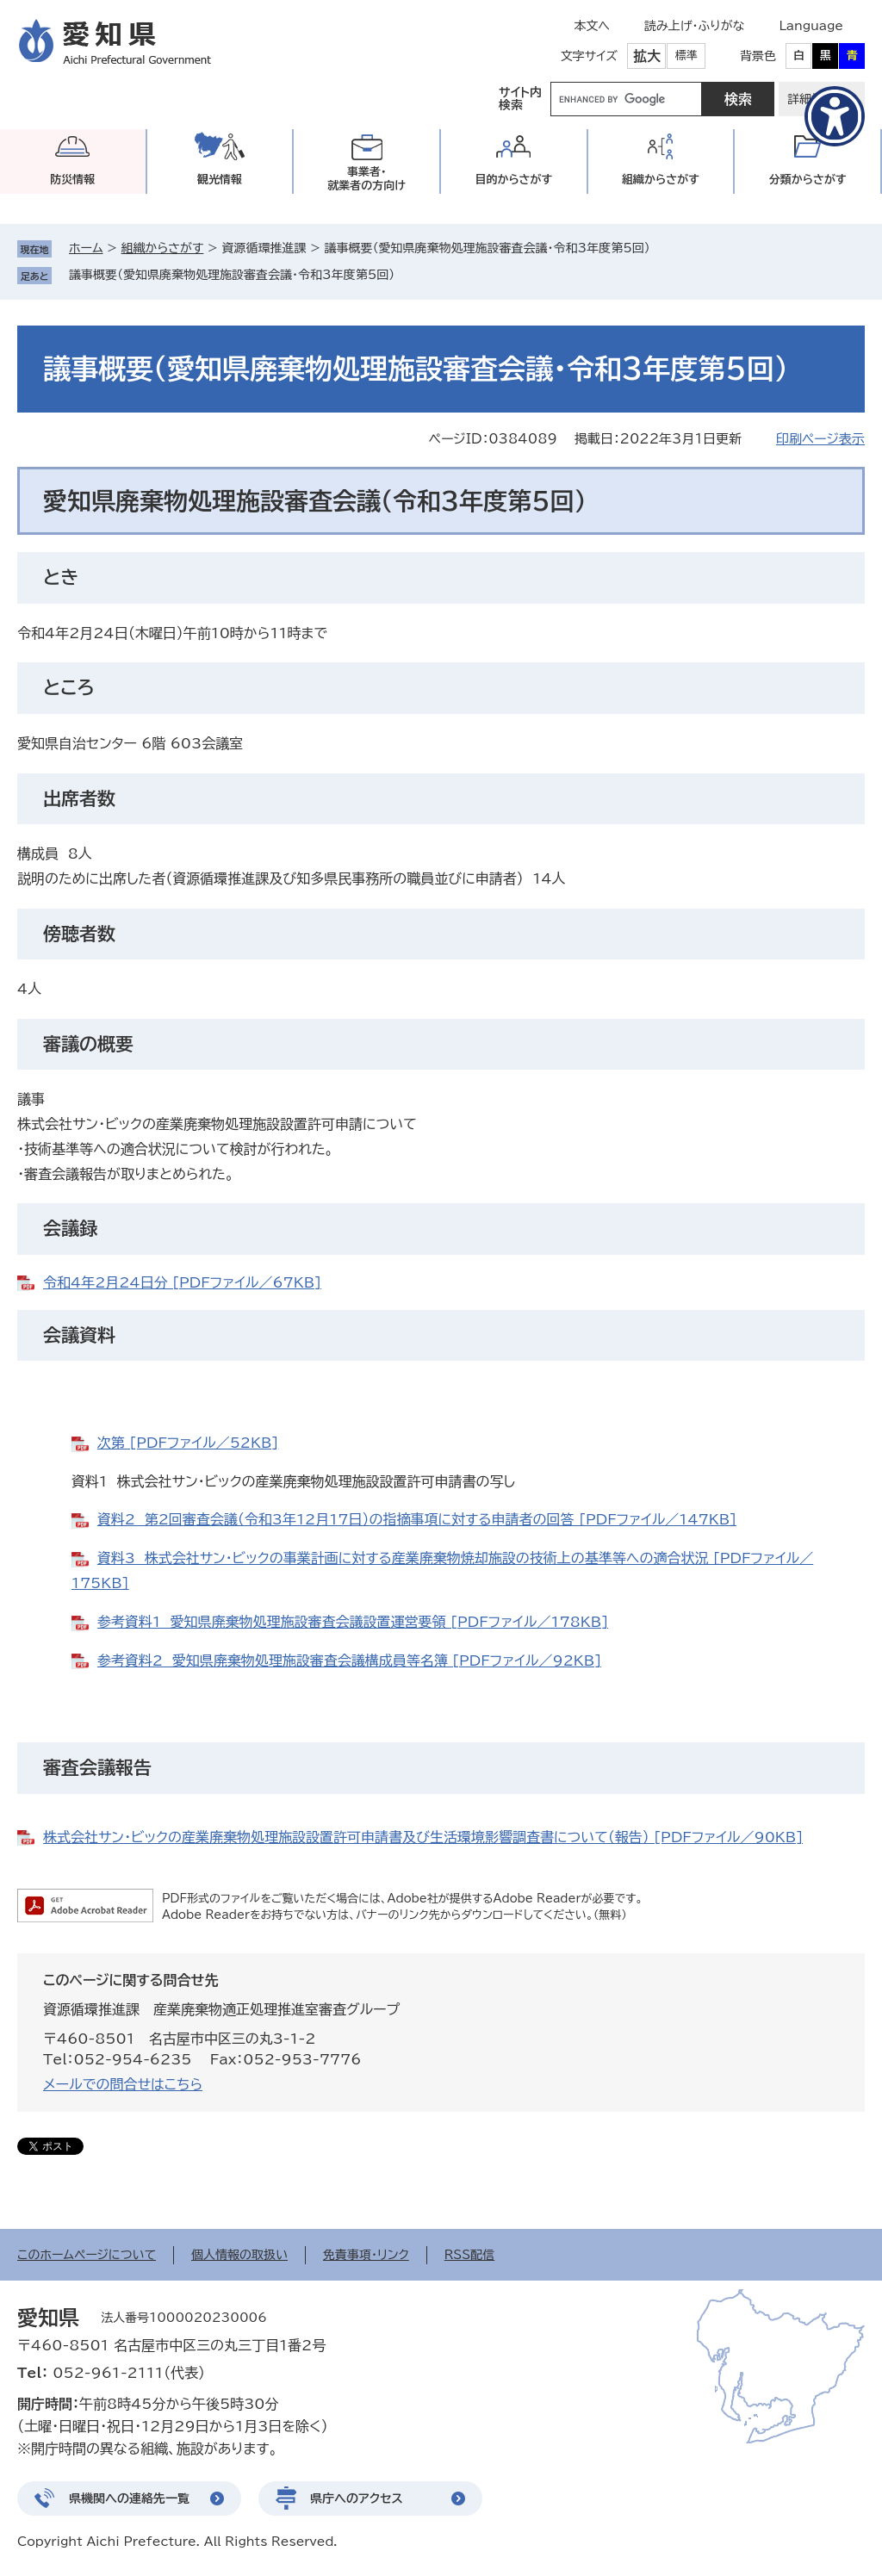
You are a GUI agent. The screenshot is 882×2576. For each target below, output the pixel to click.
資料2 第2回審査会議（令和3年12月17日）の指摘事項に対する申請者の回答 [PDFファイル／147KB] (416, 1519)
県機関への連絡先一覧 (129, 2498)
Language (811, 26)
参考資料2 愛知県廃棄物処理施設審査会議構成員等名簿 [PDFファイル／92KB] (349, 1660)
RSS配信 (469, 2255)
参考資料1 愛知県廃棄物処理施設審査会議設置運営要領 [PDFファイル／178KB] (352, 1622)
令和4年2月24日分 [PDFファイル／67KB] (182, 1282)
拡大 (647, 56)
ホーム (85, 248)
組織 (660, 179)
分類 (808, 179)
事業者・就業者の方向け (366, 178)
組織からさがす (162, 248)
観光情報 (219, 179)
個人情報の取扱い (239, 2255)
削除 (406, 274)
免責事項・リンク (366, 2255)
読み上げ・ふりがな (694, 26)
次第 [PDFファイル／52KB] (187, 1442)
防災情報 (72, 179)
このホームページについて (86, 2255)
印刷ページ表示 (820, 438)
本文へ (592, 26)
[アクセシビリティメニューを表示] (834, 116)
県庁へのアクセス (356, 2498)
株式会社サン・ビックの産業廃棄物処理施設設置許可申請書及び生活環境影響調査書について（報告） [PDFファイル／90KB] (423, 1837)
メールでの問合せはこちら (122, 2084)
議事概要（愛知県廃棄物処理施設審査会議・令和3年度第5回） (231, 275)
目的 (513, 179)
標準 (686, 55)
